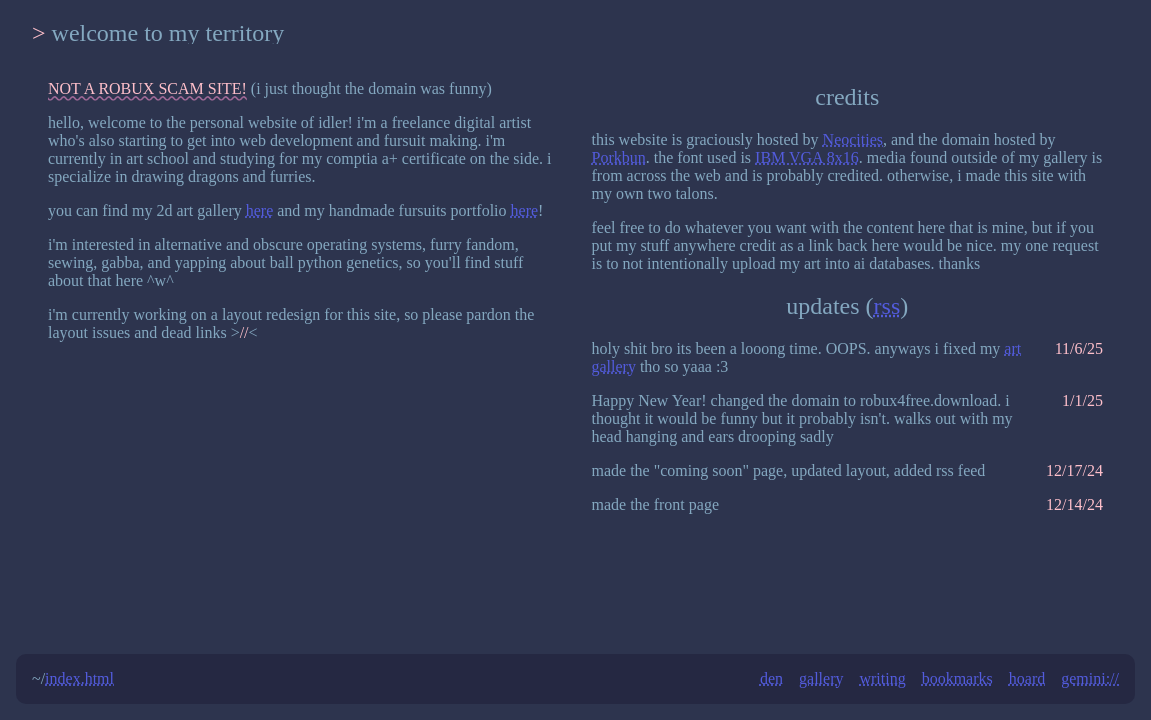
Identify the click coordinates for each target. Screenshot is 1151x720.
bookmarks (957, 678)
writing (882, 678)
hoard (1027, 678)
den (771, 678)
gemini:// (1090, 678)
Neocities (853, 139)
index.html (79, 678)
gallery (821, 678)
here (260, 210)
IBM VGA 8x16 (807, 157)
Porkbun (619, 157)
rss (887, 306)
